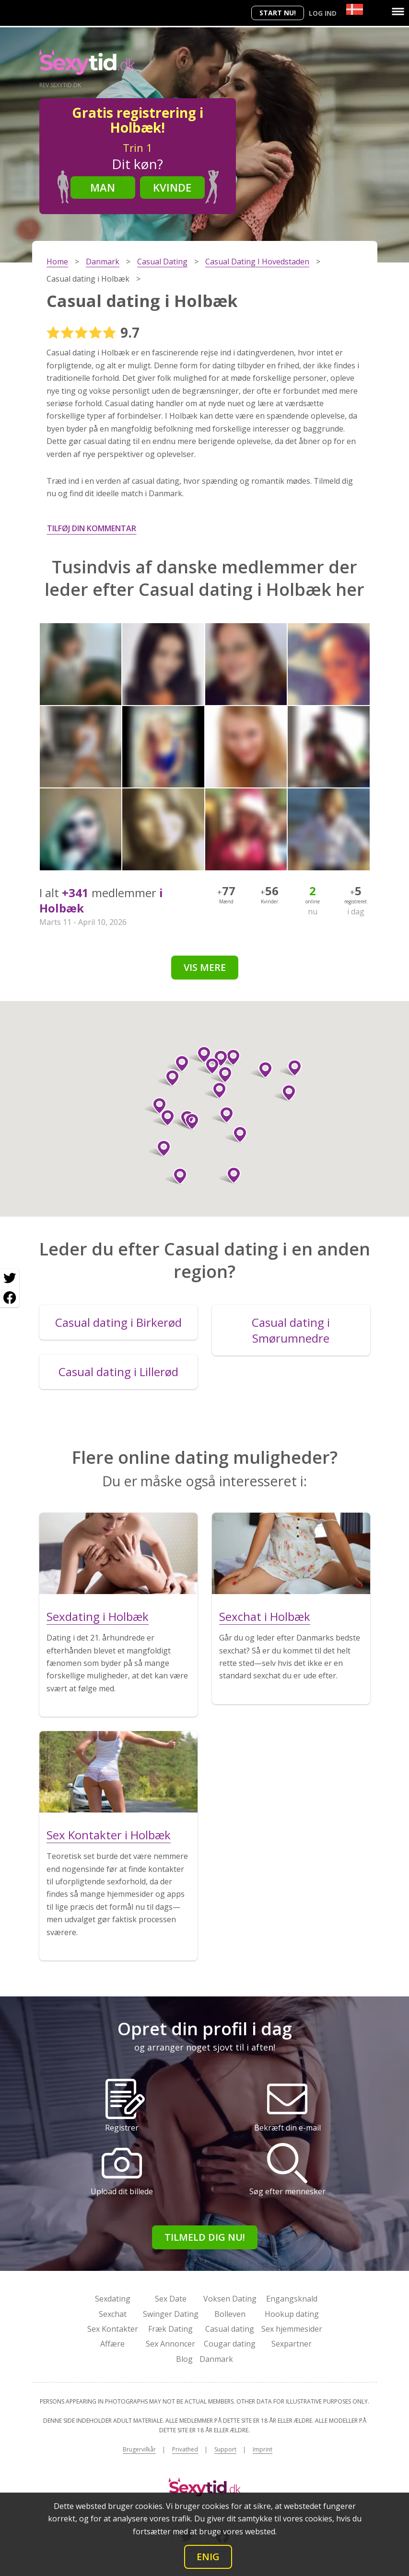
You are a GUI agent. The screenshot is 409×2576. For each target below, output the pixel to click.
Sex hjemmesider (291, 2329)
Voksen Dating (230, 2298)
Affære (112, 2343)
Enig (208, 2556)
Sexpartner (291, 2343)
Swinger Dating (171, 2314)
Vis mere (205, 967)
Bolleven (229, 2314)
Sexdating (112, 2298)
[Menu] (398, 11)
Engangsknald (291, 2298)
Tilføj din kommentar (91, 528)
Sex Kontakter (112, 2329)
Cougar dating (230, 2343)
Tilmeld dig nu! (204, 2237)
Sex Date (171, 2298)
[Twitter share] (9, 1278)
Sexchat (113, 2314)
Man (102, 187)
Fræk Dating (170, 2329)
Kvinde (172, 187)
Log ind (323, 13)
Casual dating (229, 2329)
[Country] (354, 9)
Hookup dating (292, 2314)
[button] (215, 1090)
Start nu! (277, 12)
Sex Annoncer (170, 2343)
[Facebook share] (9, 1297)
